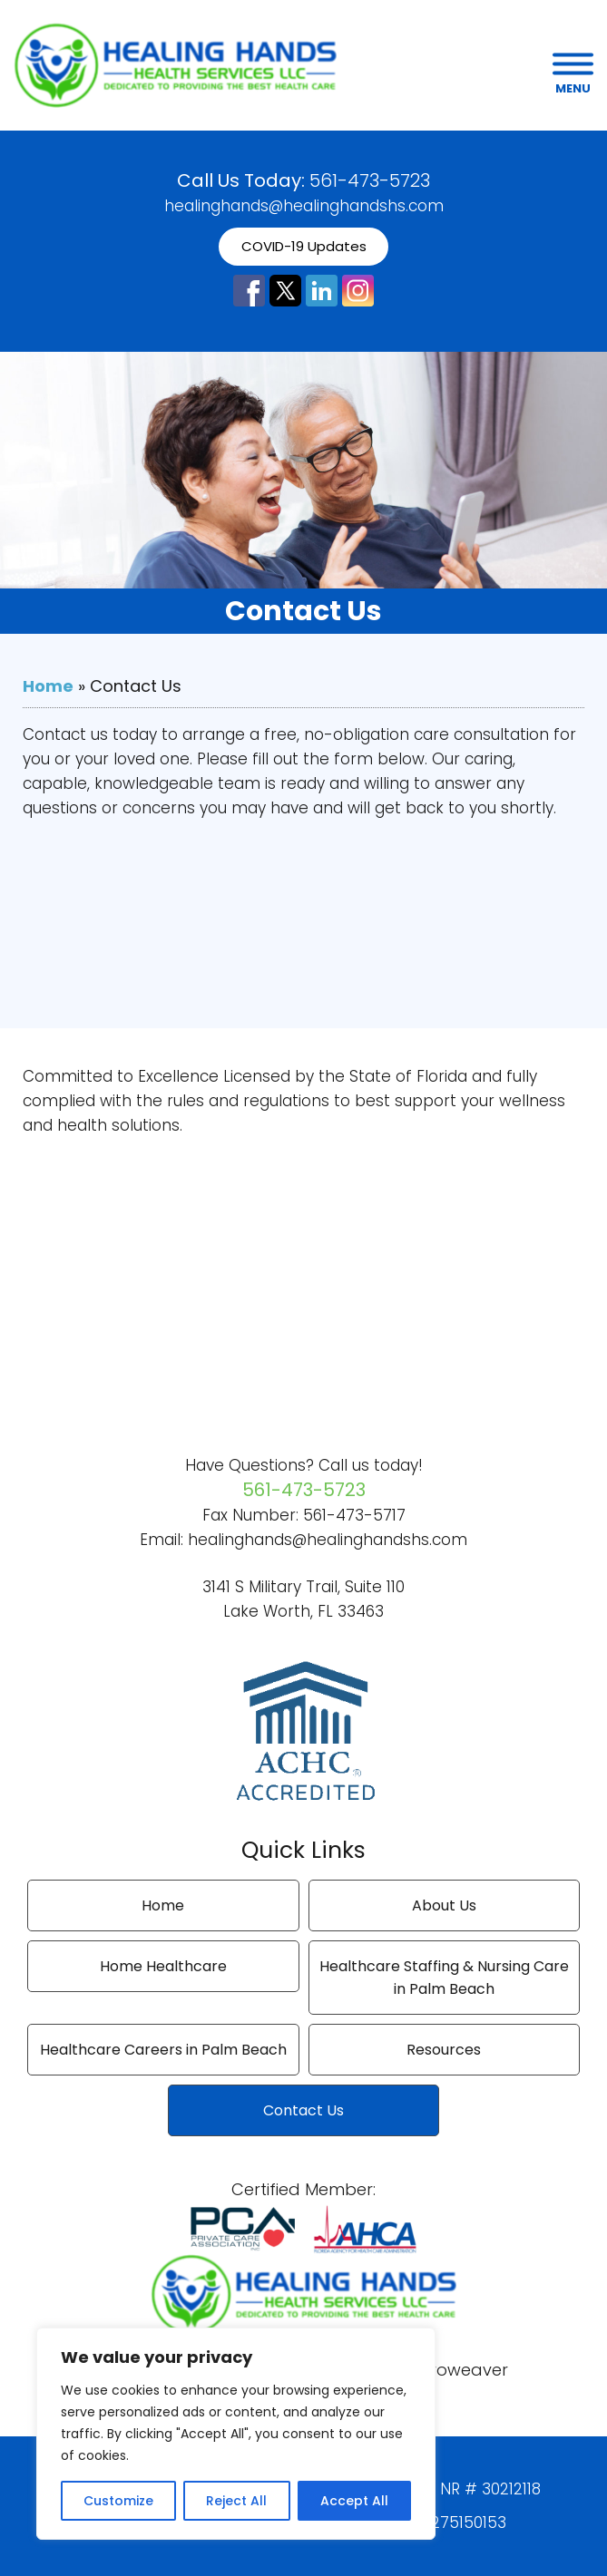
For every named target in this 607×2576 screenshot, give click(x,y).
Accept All (354, 2501)
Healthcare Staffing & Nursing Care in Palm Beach (444, 1977)
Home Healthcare (163, 1966)
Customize (118, 2501)
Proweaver (464, 2369)
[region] (236, 2434)
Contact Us (303, 2110)
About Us (444, 1905)
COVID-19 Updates (304, 246)
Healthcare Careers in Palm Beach (163, 2049)
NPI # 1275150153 (443, 2522)
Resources (443, 2049)
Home (48, 686)
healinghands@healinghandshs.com (304, 206)
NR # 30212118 (490, 2489)
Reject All (236, 2501)
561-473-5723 (369, 180)
